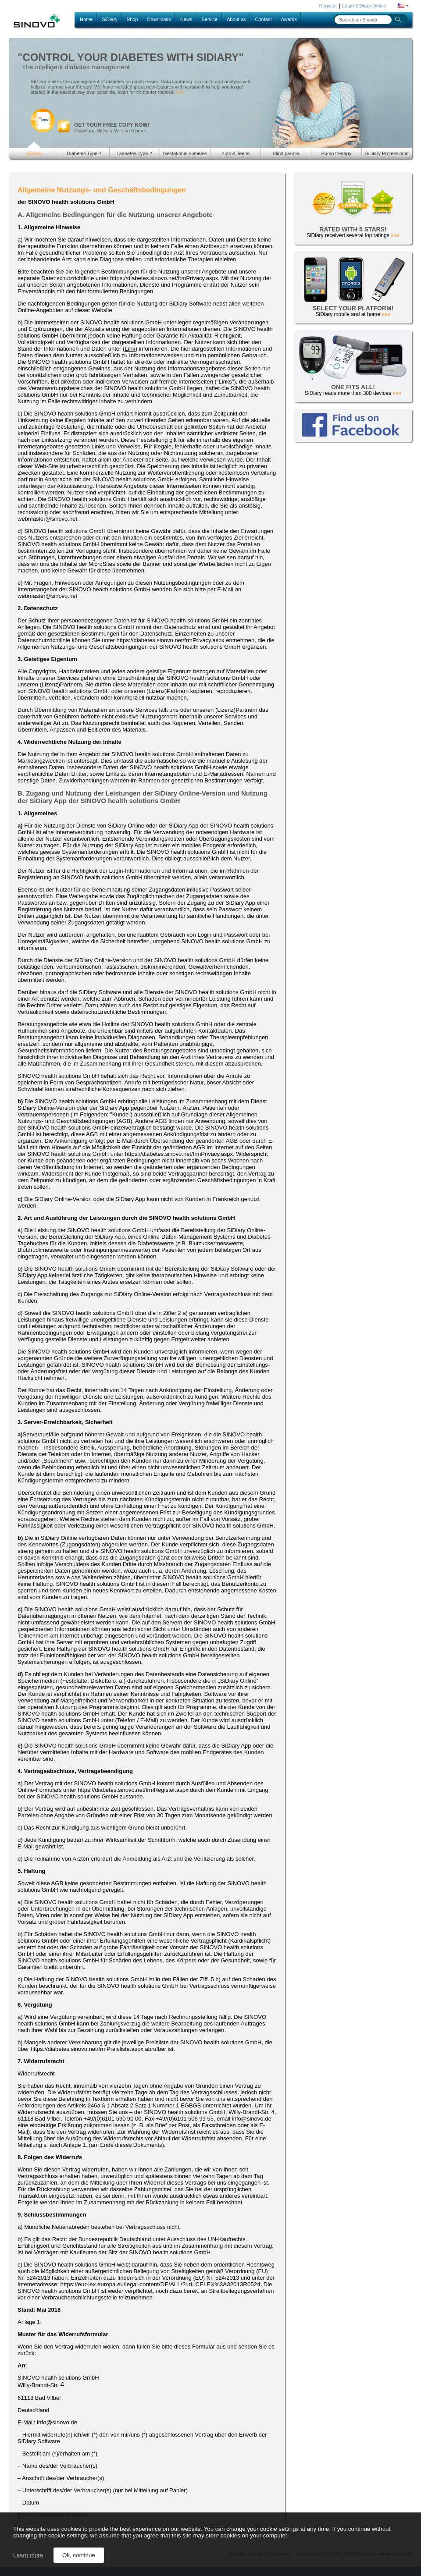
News (186, 19)
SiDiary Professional (386, 153)
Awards (288, 19)
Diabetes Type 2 (134, 153)
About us (236, 19)
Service (209, 19)
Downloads (159, 19)
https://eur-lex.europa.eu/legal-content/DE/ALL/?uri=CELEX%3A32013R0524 (160, 2284)
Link (130, 348)
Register (328, 5)
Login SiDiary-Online (364, 5)
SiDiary (109, 19)
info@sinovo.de (57, 2422)
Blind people (286, 153)
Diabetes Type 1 (84, 153)
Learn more (28, 2555)
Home (86, 19)
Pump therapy (336, 153)
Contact (263, 19)
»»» (179, 92)
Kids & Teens (235, 153)
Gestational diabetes (185, 153)
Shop (132, 19)
